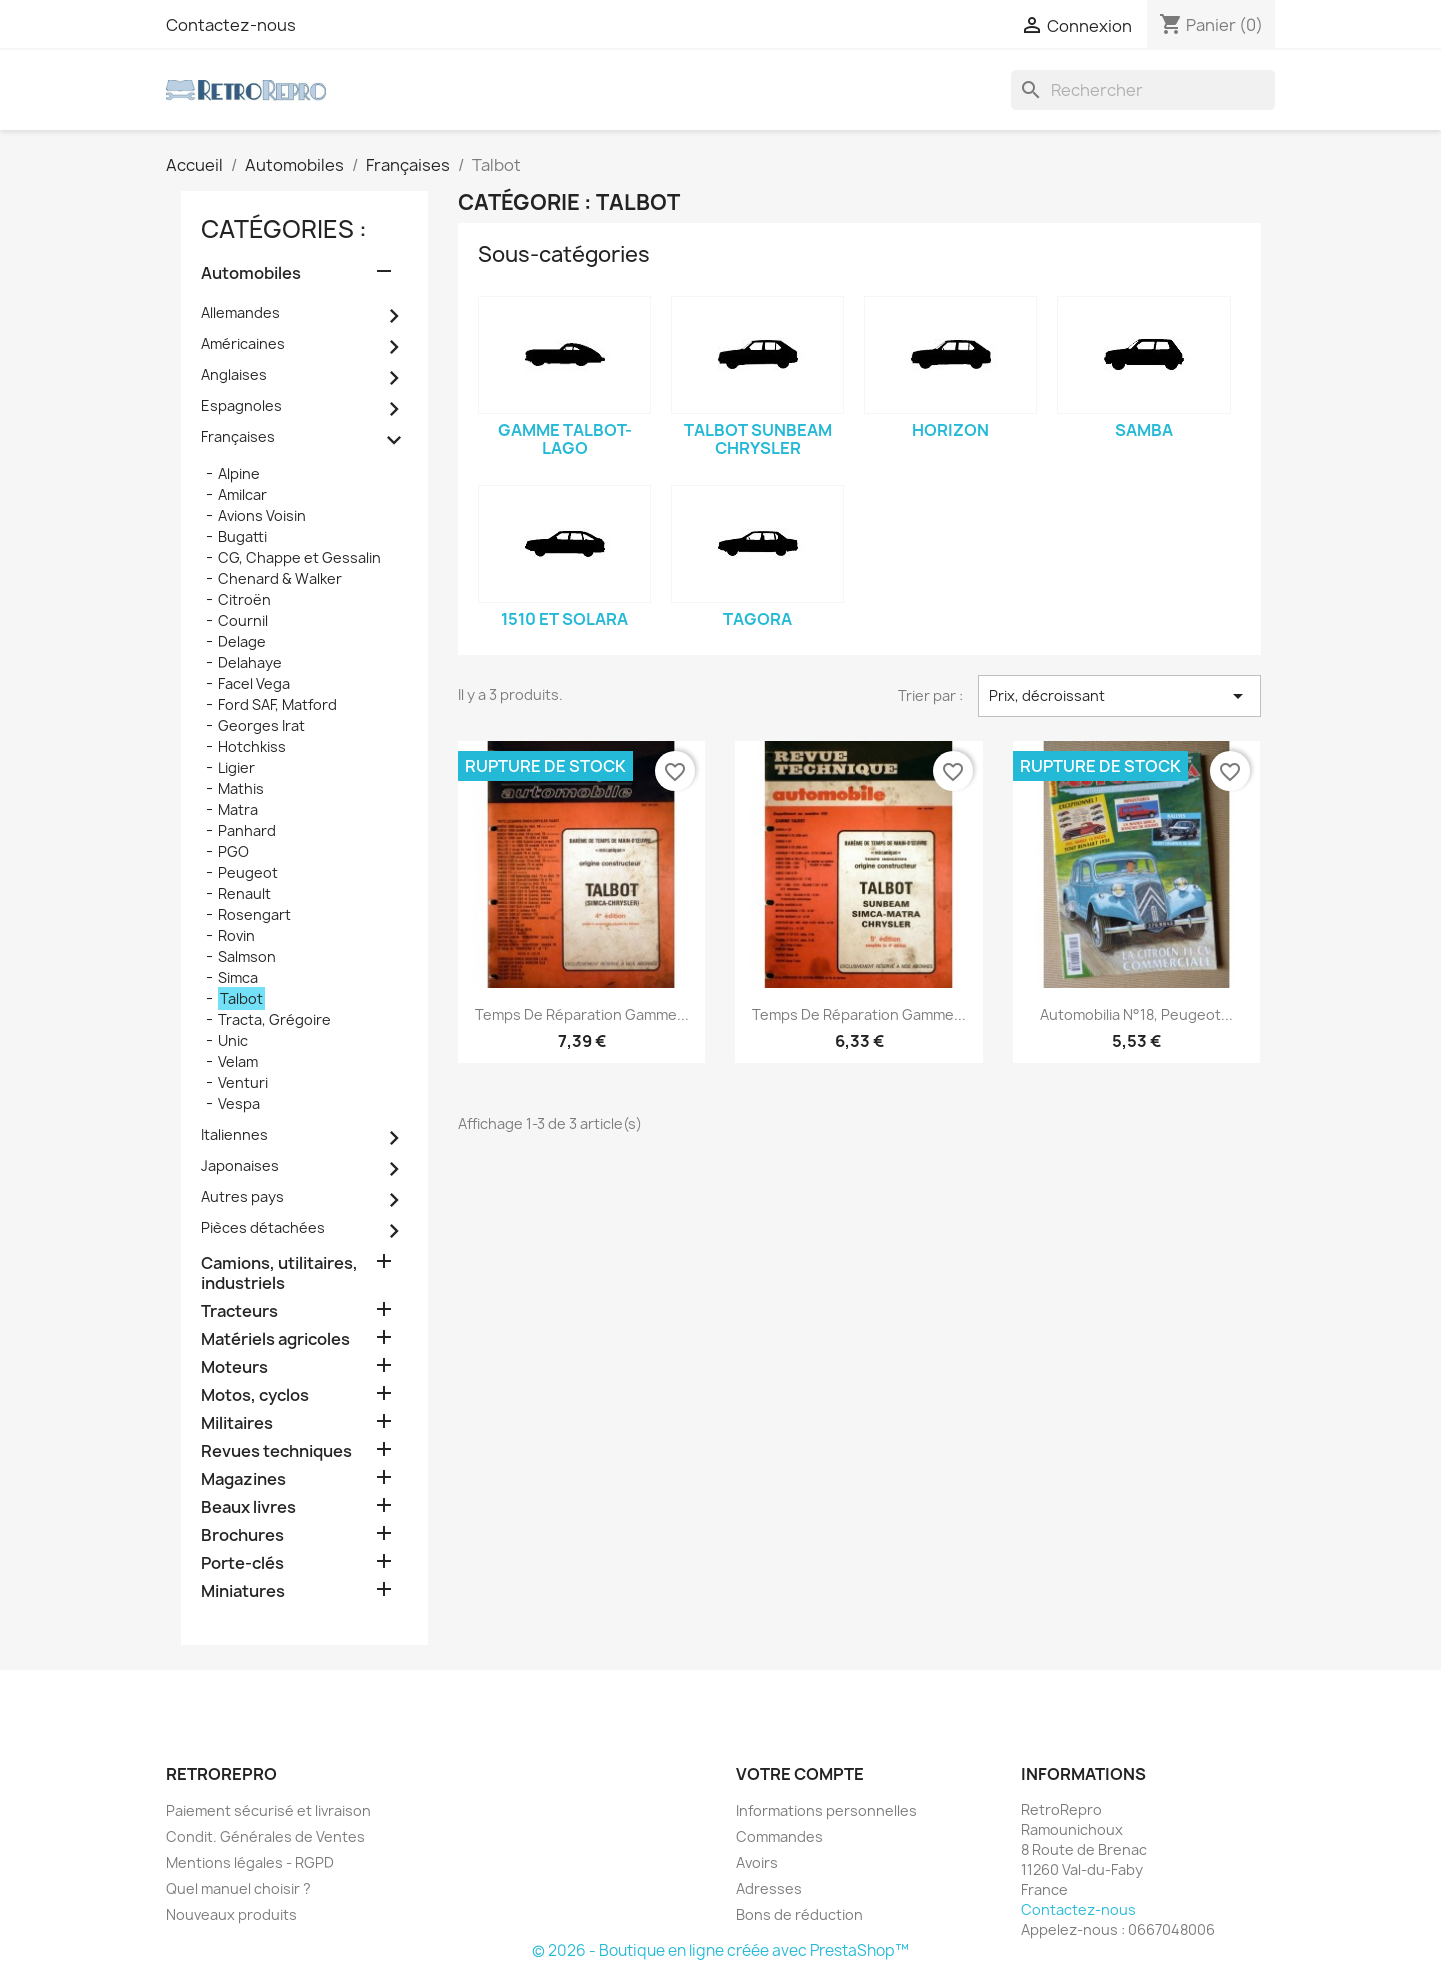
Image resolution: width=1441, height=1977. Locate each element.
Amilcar (242, 494)
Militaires (237, 1423)
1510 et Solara (564, 619)
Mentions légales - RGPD (250, 1862)
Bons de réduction (799, 1914)
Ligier (236, 767)
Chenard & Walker (280, 578)
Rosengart (254, 914)
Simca (238, 977)
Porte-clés (242, 1563)
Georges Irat (261, 725)
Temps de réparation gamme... (582, 1014)
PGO (233, 851)
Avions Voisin (262, 515)
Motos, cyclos (255, 1395)
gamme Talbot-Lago (565, 439)
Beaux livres (248, 1507)
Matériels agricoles (275, 1339)
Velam (238, 1061)
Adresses (769, 1888)
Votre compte (800, 1774)
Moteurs (234, 1367)
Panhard (247, 830)
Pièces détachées (263, 1227)
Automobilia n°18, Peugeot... (1136, 1014)
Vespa (239, 1103)
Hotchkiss (252, 746)
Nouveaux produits (231, 1914)
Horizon (950, 430)
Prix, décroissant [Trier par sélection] (1119, 696)
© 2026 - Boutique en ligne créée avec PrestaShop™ (720, 1950)
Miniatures (243, 1591)
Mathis (241, 788)
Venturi (243, 1082)
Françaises (238, 436)
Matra (238, 809)
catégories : (284, 229)
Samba (1144, 430)
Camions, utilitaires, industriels (279, 1273)
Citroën (244, 599)
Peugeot (248, 872)
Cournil (243, 620)
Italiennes (234, 1134)
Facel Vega (254, 683)
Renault (244, 893)
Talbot (241, 998)
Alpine (239, 473)
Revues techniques (276, 1451)
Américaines (243, 343)
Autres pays (242, 1196)
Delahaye (250, 662)
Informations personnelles (826, 1810)
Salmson (247, 956)
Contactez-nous (231, 25)
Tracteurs (239, 1311)
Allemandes (240, 312)
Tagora (757, 619)
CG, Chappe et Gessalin (299, 557)
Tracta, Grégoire (274, 1019)
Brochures (242, 1535)
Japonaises (240, 1165)
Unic (233, 1040)
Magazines (243, 1479)
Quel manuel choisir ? (238, 1888)
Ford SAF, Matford (277, 704)
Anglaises (234, 374)
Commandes (779, 1836)
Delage (242, 641)
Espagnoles (241, 405)
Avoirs (757, 1862)
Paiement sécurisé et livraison (268, 1810)
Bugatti (242, 536)
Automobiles (251, 273)
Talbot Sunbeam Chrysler (758, 439)
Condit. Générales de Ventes (265, 1836)
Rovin (236, 935)
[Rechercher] (1143, 90)
